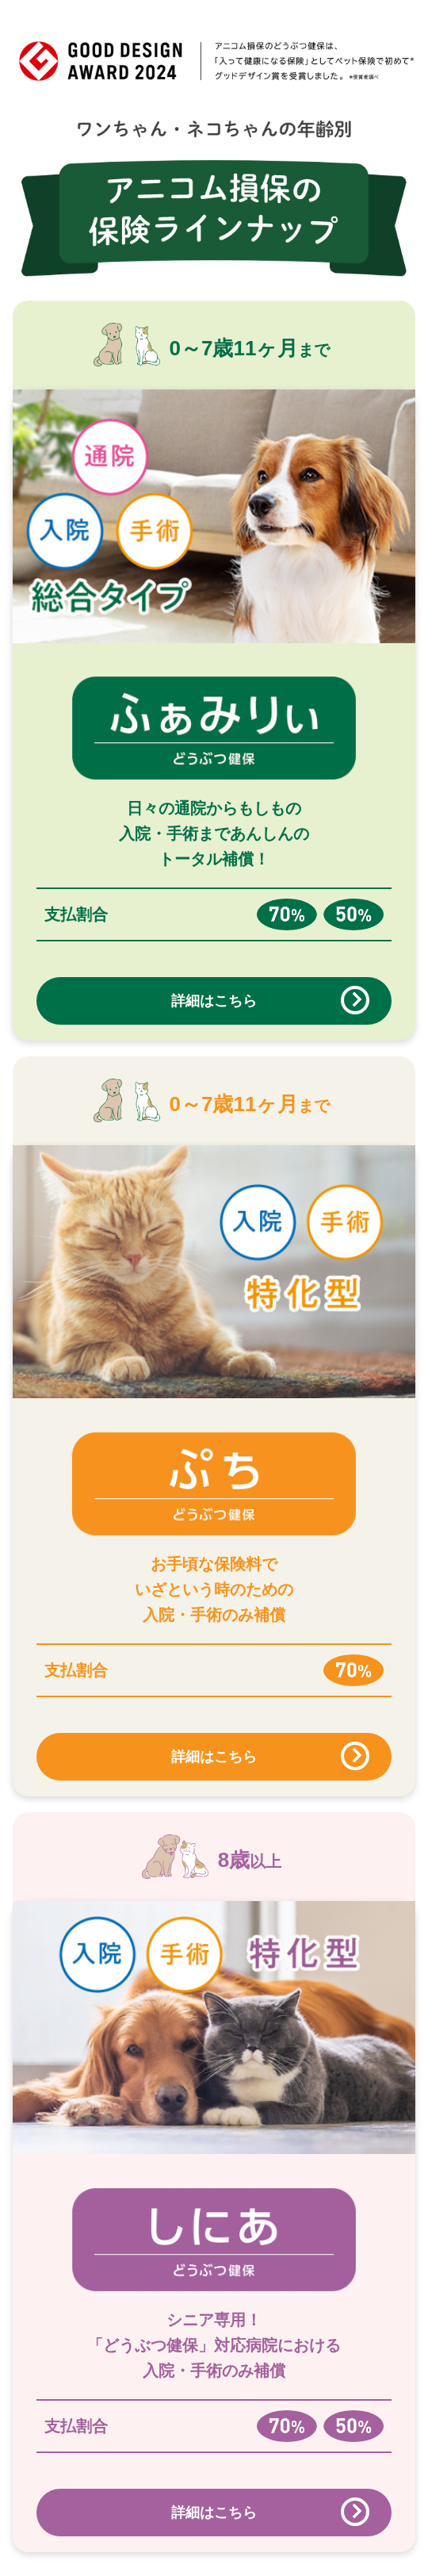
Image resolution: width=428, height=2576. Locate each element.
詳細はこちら (214, 1001)
